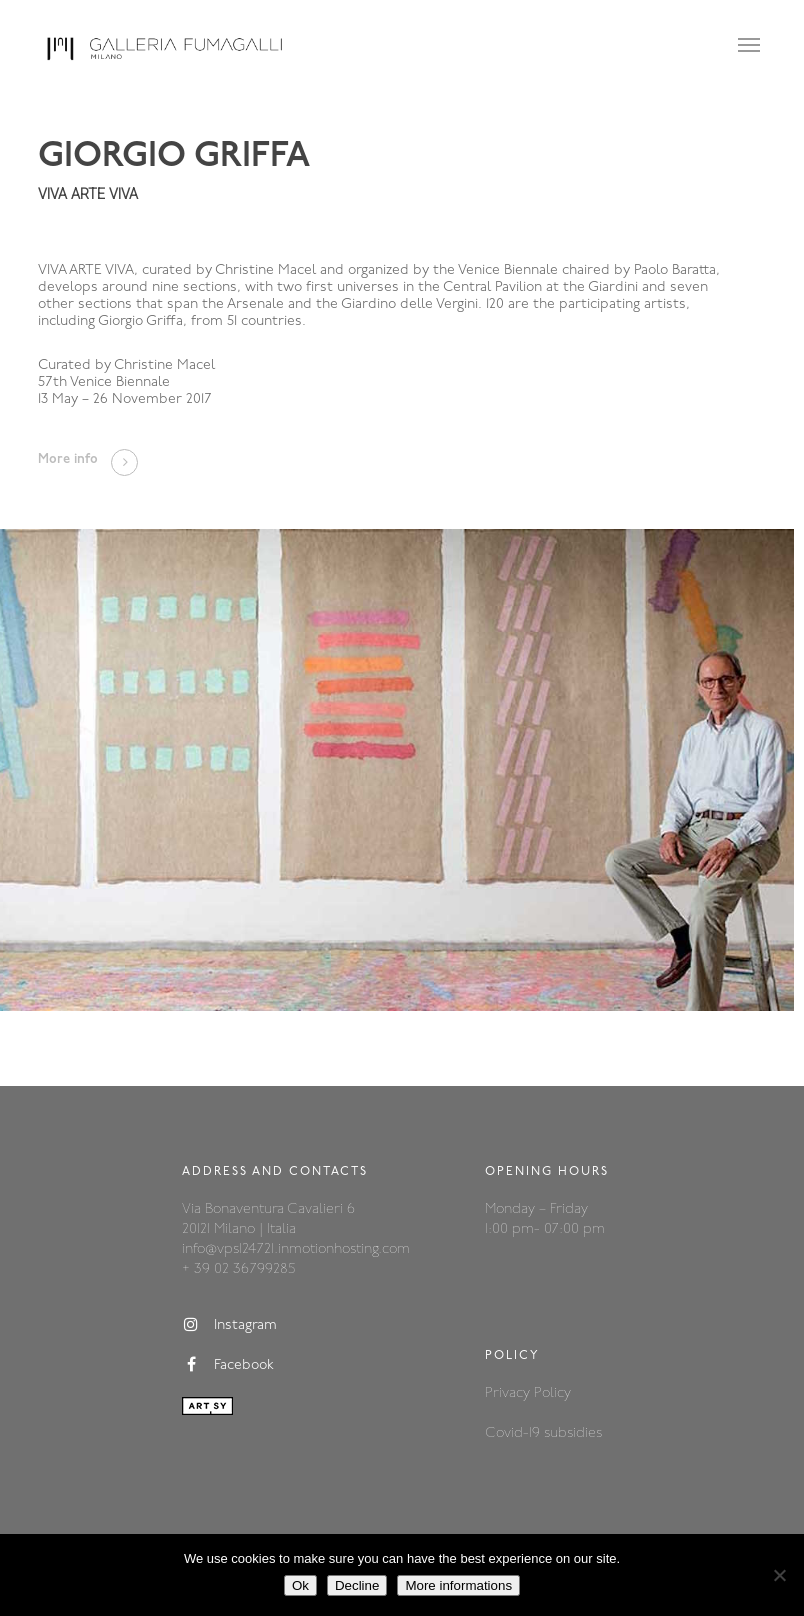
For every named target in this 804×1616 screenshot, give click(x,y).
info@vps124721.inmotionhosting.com (296, 1249)
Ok (300, 1585)
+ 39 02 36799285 (238, 1269)
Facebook (228, 1365)
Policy (552, 1393)
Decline (357, 1585)
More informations (458, 1585)
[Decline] (779, 1575)
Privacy (509, 1393)
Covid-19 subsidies (543, 1433)
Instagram (229, 1325)
